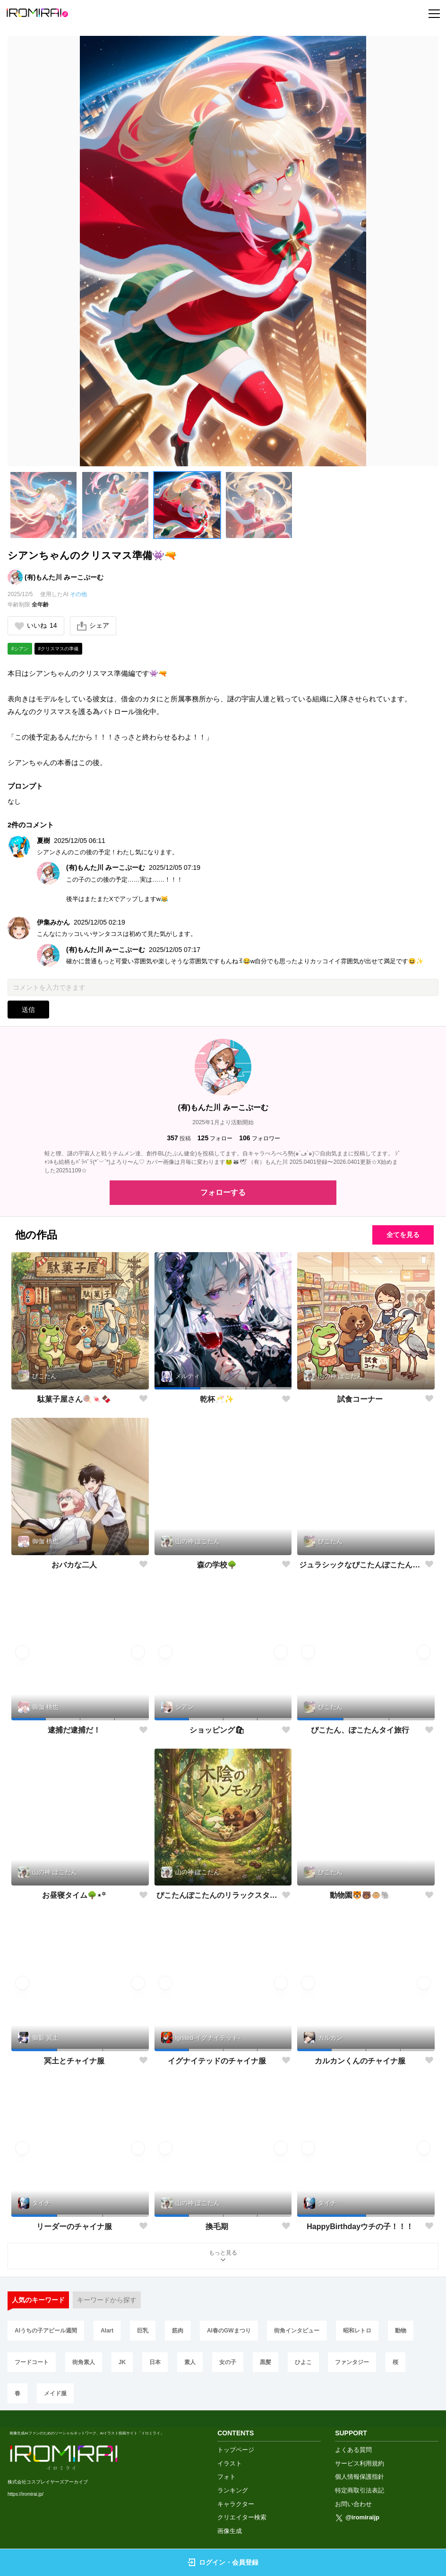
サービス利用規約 (359, 2463)
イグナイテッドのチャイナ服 (217, 2061)
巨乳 (142, 2330)
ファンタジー (352, 2362)
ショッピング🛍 (216, 1730)
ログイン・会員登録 (223, 2562)
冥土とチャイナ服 (74, 2061)
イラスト (229, 2463)
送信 (28, 1009)
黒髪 (265, 2362)
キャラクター (235, 2504)
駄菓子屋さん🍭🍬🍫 (74, 1399)
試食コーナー (360, 1399)
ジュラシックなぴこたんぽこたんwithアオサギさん (360, 1565)
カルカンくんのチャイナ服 (360, 2061)
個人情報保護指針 (359, 2476)
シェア (93, 626)
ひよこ (303, 2362)
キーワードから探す (107, 2300)
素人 (190, 2362)
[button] (43, 505)
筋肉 (177, 2330)
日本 (155, 2362)
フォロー (214, 1138)
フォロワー (259, 1138)
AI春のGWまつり (229, 2330)
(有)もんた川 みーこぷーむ (64, 577)
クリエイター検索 (241, 2517)
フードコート (32, 2362)
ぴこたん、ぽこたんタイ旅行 (360, 1730)
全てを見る (403, 1234)
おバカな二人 (74, 1565)
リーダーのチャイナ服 (74, 2226)
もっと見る (223, 2256)
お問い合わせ (353, 2504)
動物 (400, 2330)
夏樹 (43, 840)
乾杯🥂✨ (217, 1399)
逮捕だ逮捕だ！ (74, 1730)
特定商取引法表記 (359, 2490)
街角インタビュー (296, 2330)
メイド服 (55, 2393)
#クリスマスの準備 (58, 648)
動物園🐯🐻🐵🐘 (360, 1895)
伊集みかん (53, 922)
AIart (107, 2330)
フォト (226, 2476)
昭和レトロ (357, 2330)
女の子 (227, 2362)
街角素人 (83, 2362)
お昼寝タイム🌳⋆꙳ (74, 1895)
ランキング (232, 2490)
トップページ (235, 2449)
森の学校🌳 (217, 1565)
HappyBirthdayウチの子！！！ (360, 2226)
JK (122, 2362)
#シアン (19, 648)
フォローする (223, 1192)
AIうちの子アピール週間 (46, 2330)
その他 (78, 594)
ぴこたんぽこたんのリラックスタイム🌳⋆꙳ (217, 1895)
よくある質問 (353, 2449)
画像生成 (229, 2530)
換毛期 (217, 2226)
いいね (36, 625)
